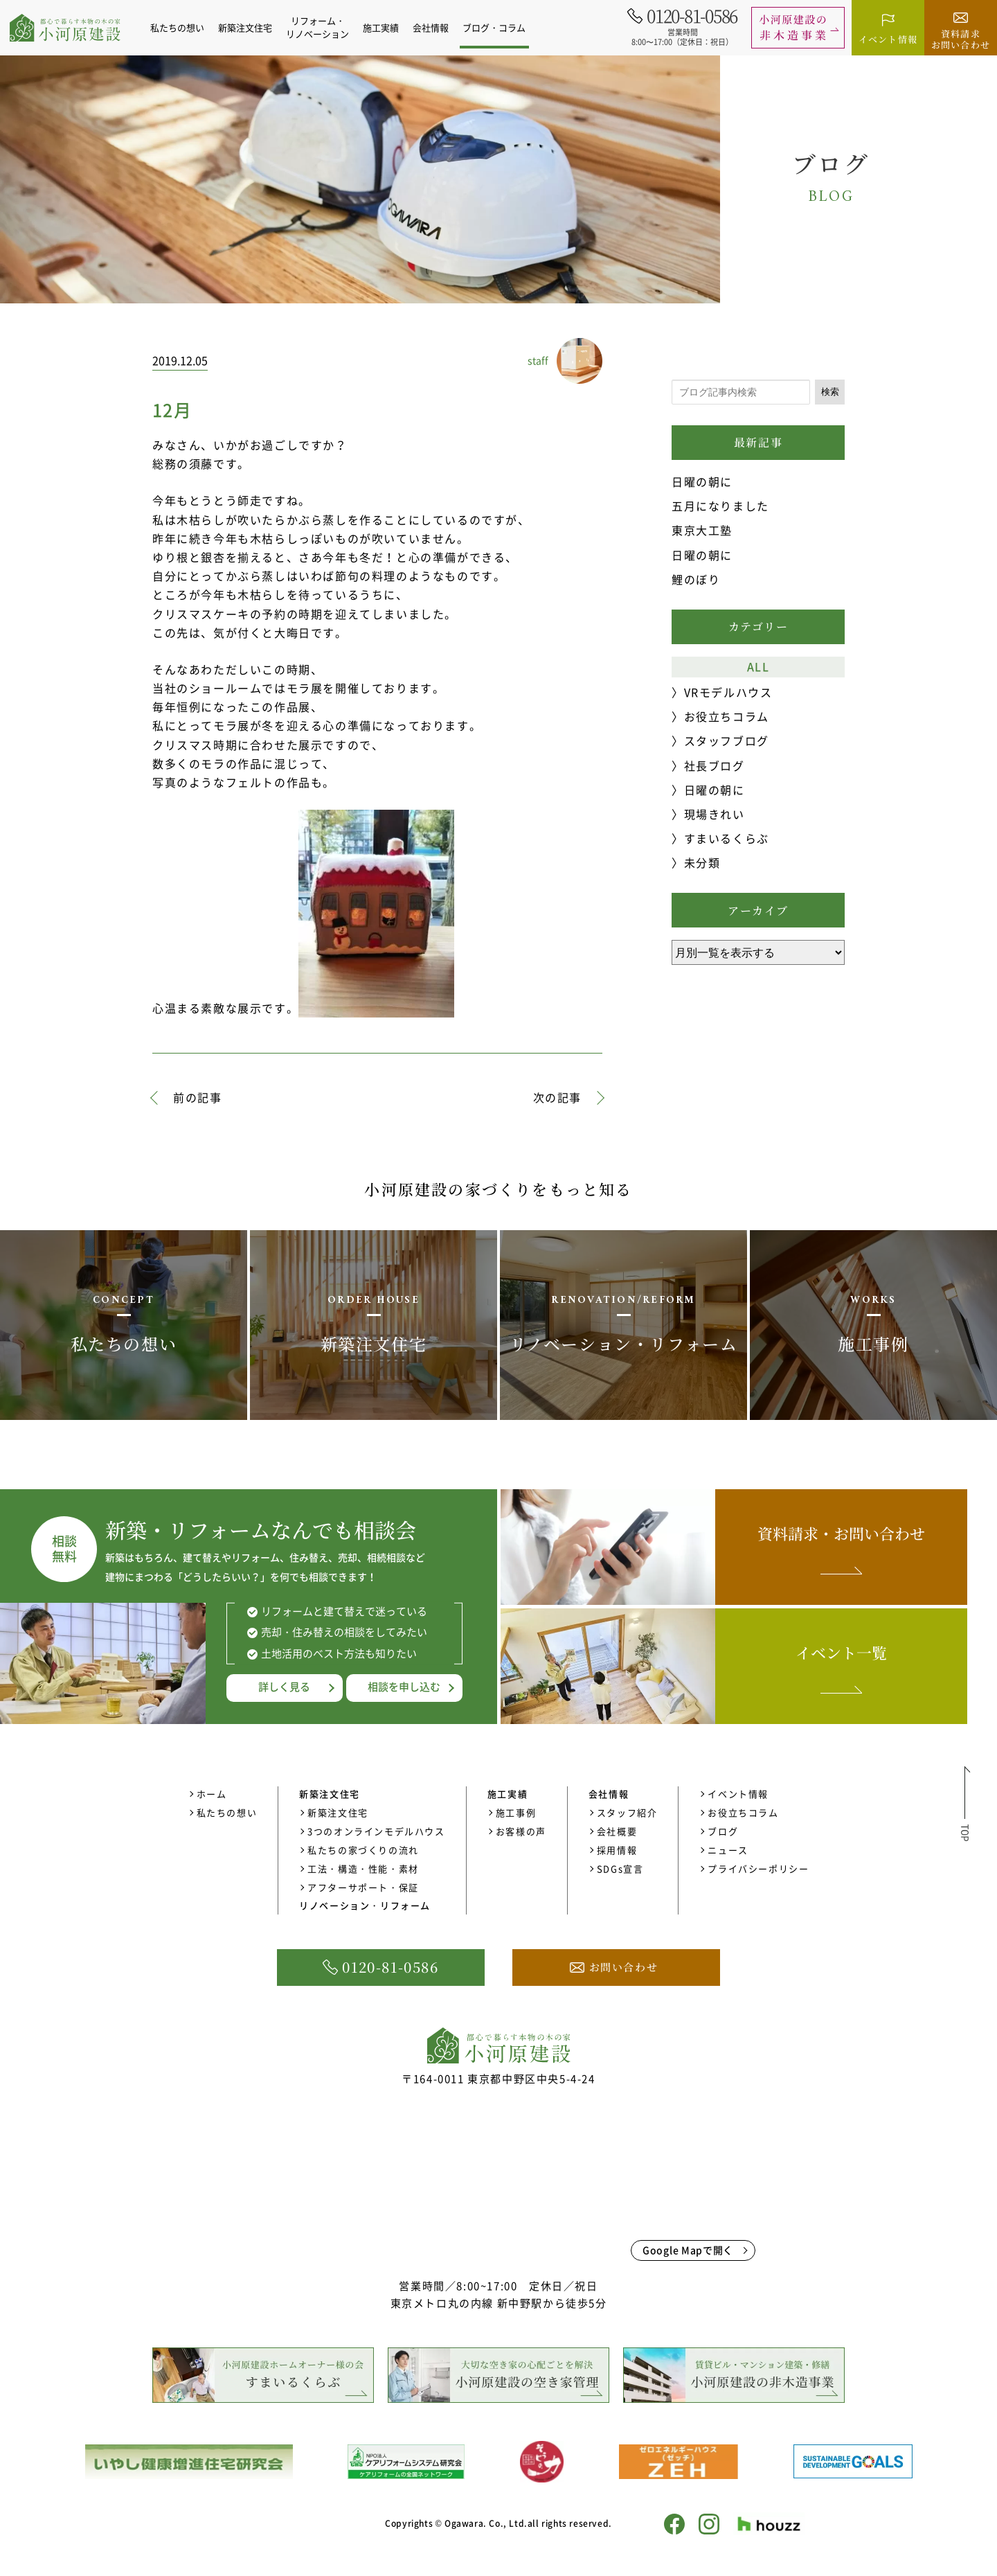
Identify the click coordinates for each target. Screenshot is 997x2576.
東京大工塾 (702, 530)
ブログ (723, 1831)
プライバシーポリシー (758, 1868)
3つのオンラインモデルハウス (375, 1831)
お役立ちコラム (726, 716)
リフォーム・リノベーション (325, 27)
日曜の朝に (702, 481)
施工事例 (516, 1812)
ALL (758, 666)
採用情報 (617, 1849)
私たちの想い (185, 27)
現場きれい (714, 814)
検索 (830, 392)
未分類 (702, 862)
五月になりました (720, 505)
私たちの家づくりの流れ (363, 1849)
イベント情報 (738, 1793)
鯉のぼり (696, 579)
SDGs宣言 (620, 1868)
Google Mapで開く (688, 2250)
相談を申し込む (404, 1686)
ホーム (212, 1793)
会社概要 (617, 1831)
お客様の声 (521, 1831)
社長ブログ (714, 765)
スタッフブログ (726, 740)
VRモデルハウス (728, 692)
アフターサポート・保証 (363, 1887)
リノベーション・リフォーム (365, 1905)
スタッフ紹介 (627, 1812)
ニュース (728, 1849)
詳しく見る (284, 1686)
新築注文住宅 (337, 1812)
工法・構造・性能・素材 (363, 1868)
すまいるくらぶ (726, 838)
